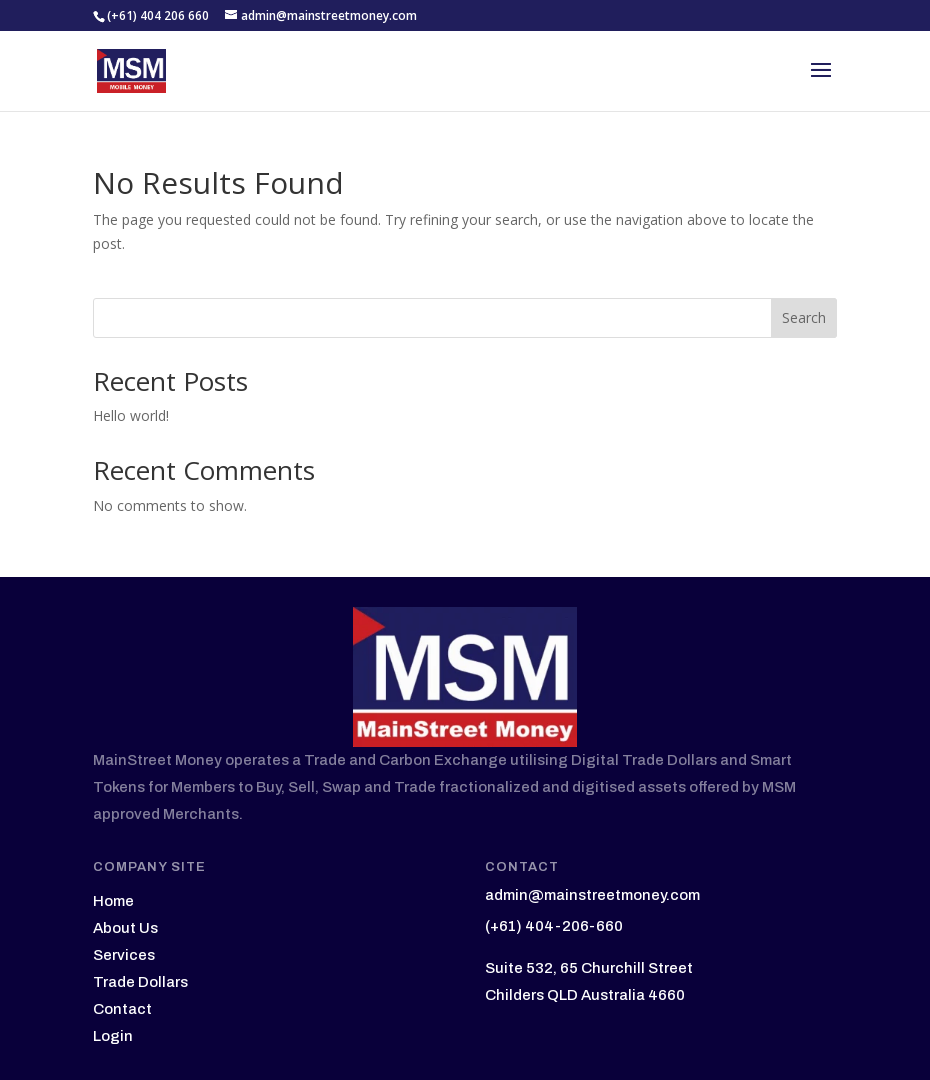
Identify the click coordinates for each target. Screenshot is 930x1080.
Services (124, 955)
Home (113, 901)
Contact (122, 1009)
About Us (125, 928)
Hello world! (131, 415)
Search (804, 317)
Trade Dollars (140, 982)
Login (113, 1036)
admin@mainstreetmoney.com (592, 895)
